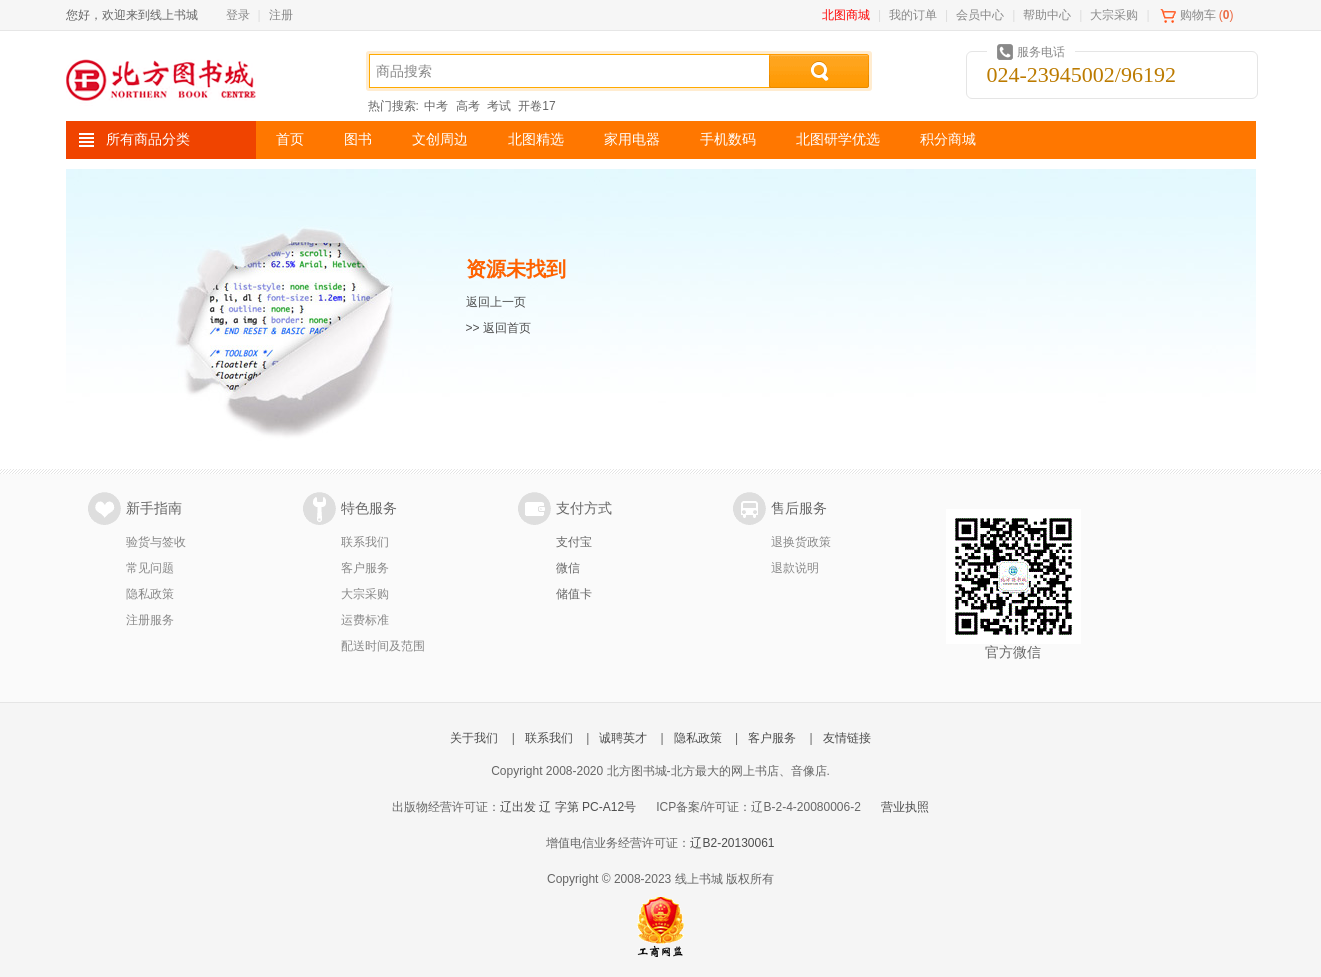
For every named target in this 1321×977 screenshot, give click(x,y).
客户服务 (365, 568)
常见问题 (150, 568)
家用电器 (632, 139)
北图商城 (846, 15)
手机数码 (728, 139)
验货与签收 (156, 542)
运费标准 (365, 620)
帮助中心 (1047, 15)
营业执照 (905, 807)
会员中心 (980, 15)
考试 (499, 106)
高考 (468, 106)
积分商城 (948, 139)
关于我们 (474, 738)
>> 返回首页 (498, 328)
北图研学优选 (838, 139)
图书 (358, 139)
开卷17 (536, 106)
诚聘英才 (623, 738)
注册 (281, 15)
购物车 (1198, 15)
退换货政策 (801, 542)
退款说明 (795, 568)
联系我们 (365, 542)
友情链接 (847, 738)
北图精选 (536, 139)
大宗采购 (1114, 15)
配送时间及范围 (383, 646)
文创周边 (440, 139)
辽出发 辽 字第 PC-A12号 (568, 807)
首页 (290, 139)
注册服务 (150, 620)
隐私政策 (150, 594)
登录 (238, 15)
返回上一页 (496, 302)
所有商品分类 (148, 139)
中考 (436, 106)
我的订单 (913, 15)
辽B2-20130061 (732, 843)
